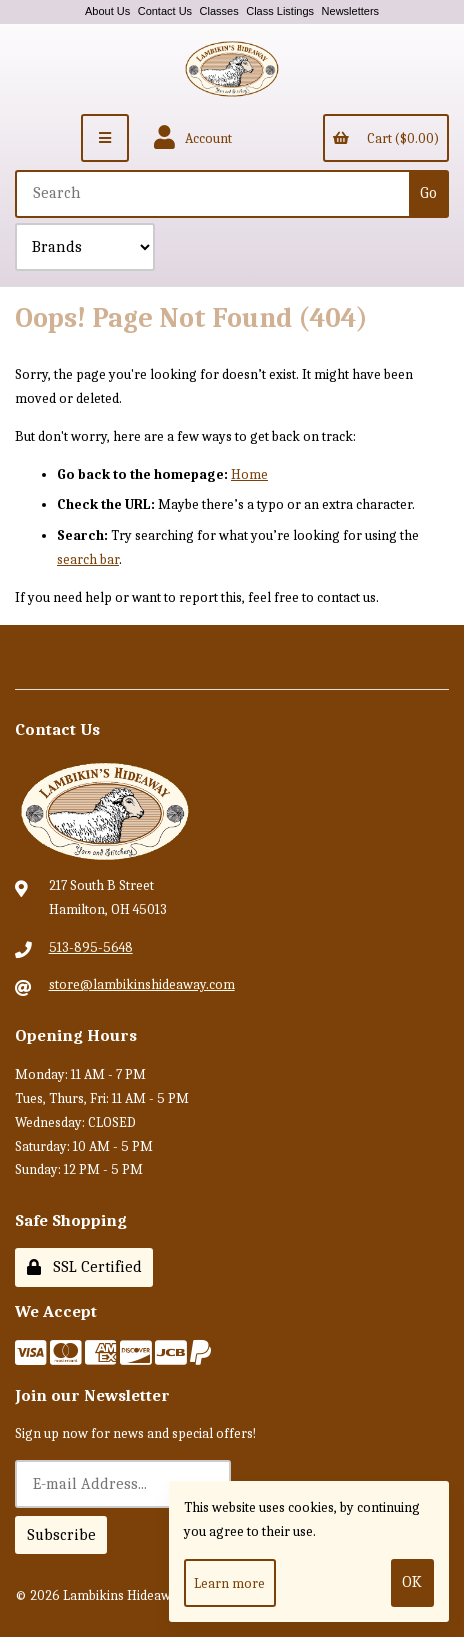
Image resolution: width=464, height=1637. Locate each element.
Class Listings (280, 11)
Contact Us (165, 11)
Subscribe (61, 1535)
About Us (107, 11)
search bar (88, 559)
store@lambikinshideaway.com (142, 984)
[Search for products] (213, 194)
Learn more (229, 1583)
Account (193, 138)
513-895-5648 (91, 947)
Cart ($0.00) (385, 138)
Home (249, 474)
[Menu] (105, 138)
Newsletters (350, 11)
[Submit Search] (429, 194)
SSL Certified (84, 1267)
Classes (219, 11)
